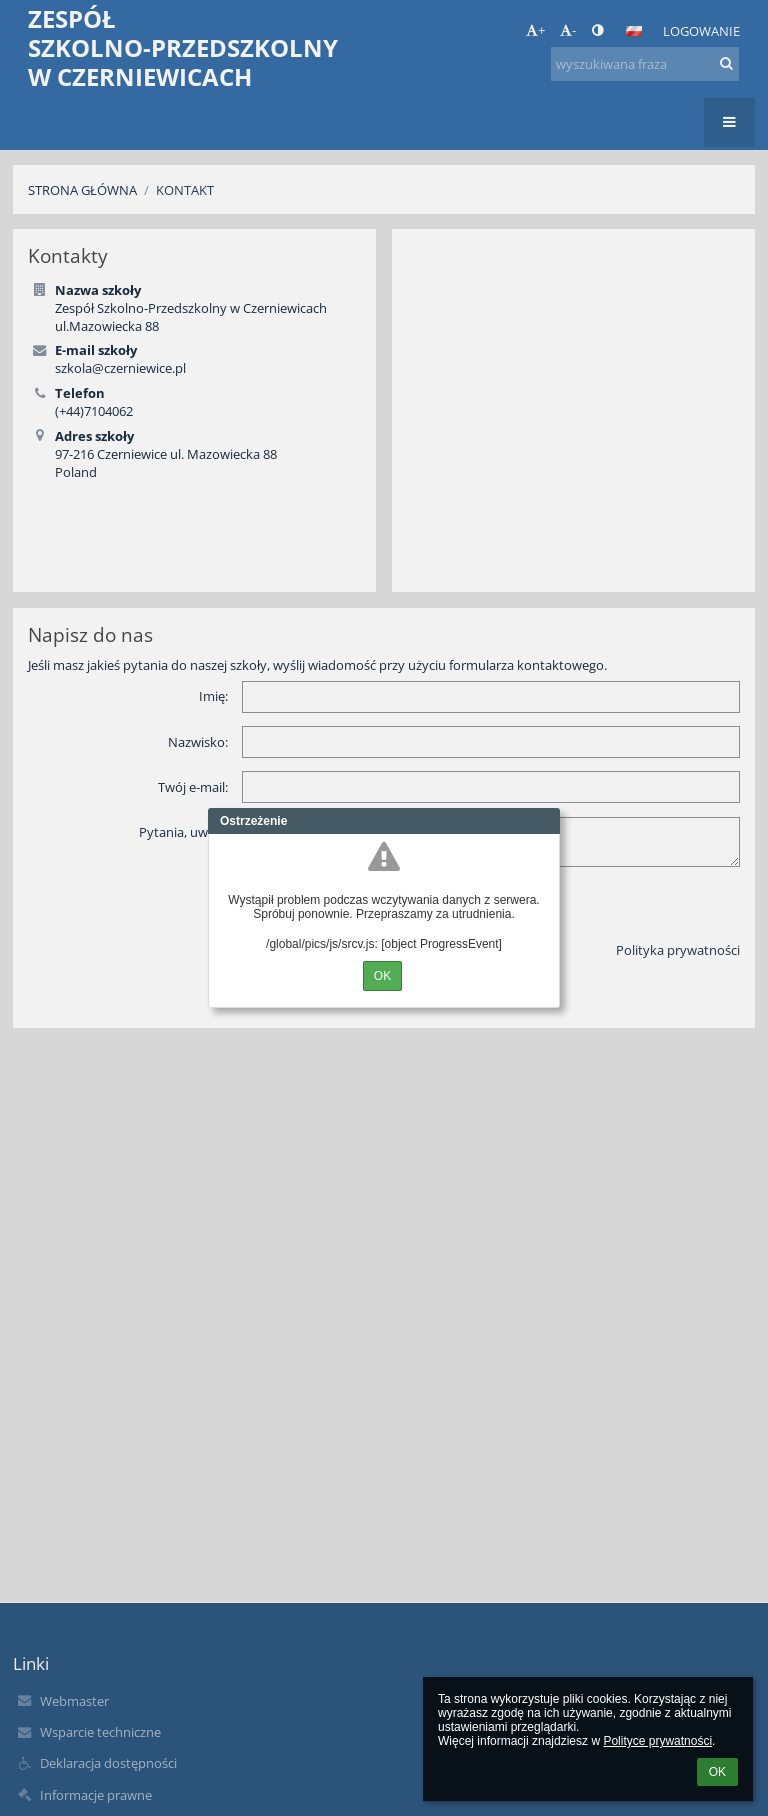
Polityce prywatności (657, 1741)
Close (545, 821)
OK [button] (717, 1772)
